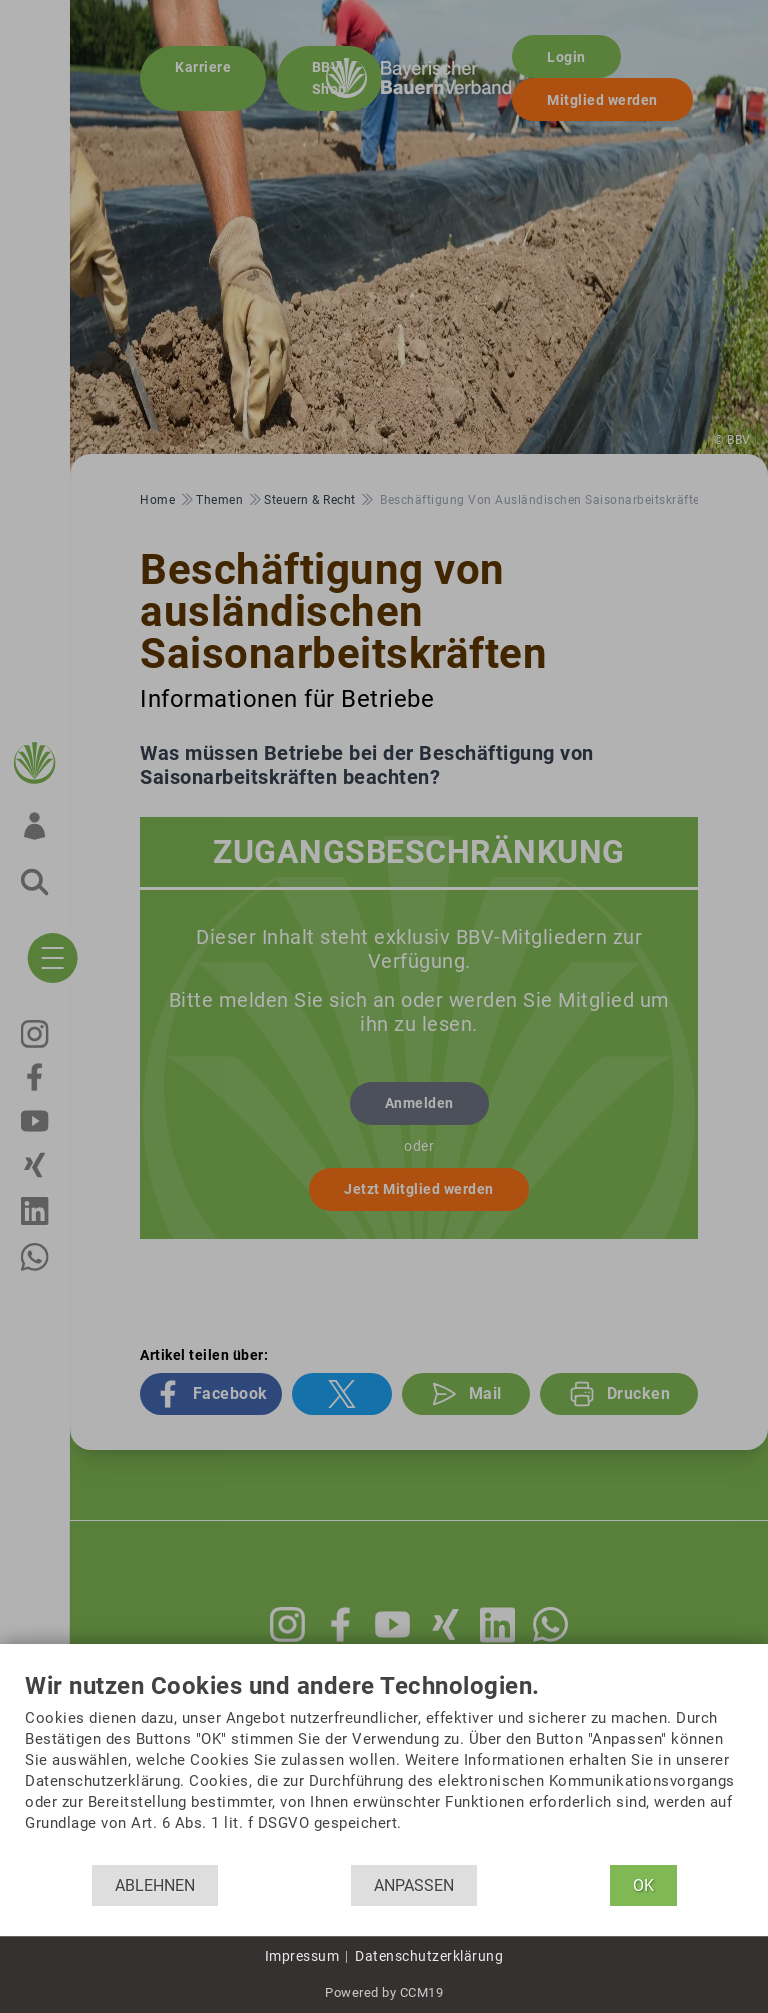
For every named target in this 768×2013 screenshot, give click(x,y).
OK (643, 1885)
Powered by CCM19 (384, 1992)
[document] (384, 1769)
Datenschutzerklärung (429, 1956)
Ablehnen (155, 1885)
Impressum (302, 1956)
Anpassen (414, 1885)
